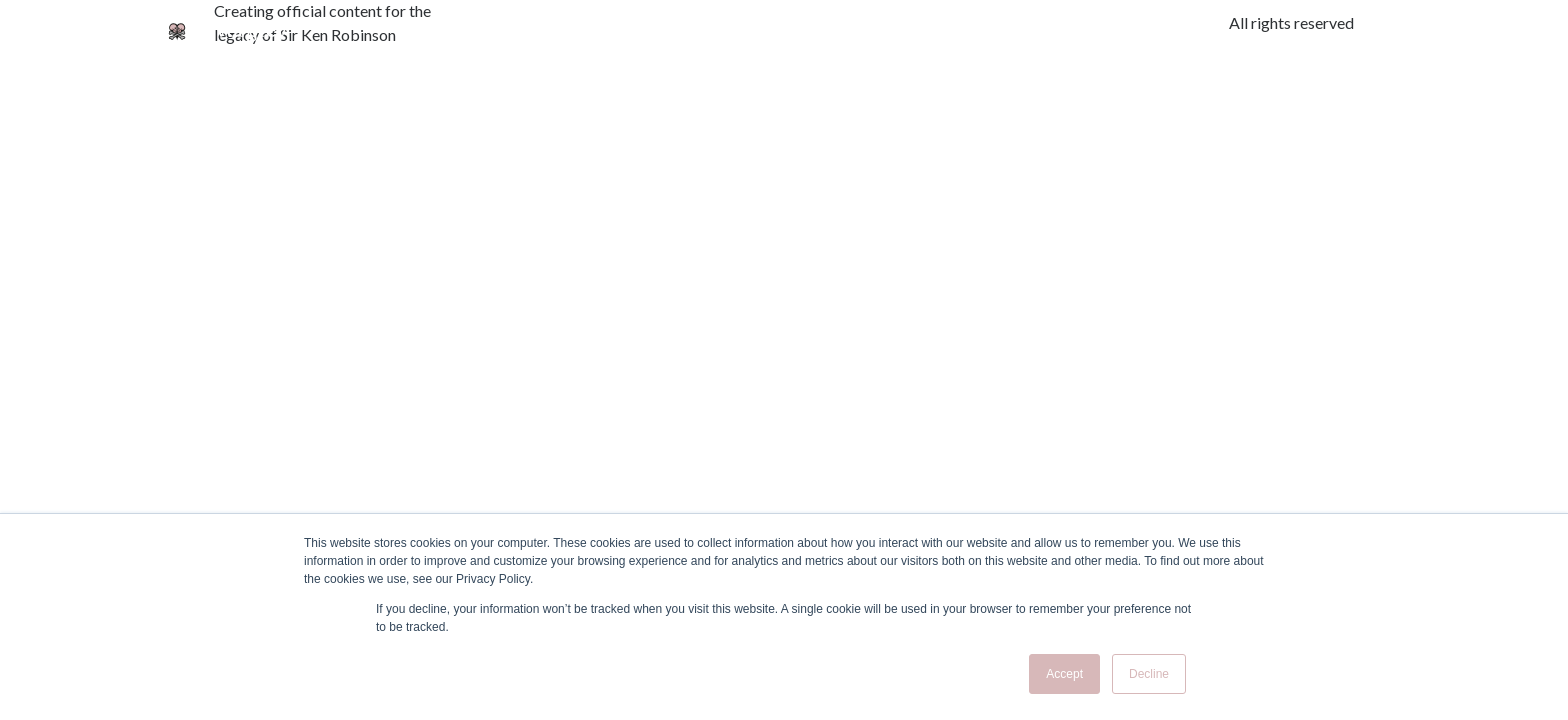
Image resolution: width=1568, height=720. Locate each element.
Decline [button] (1149, 674)
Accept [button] (1064, 674)
